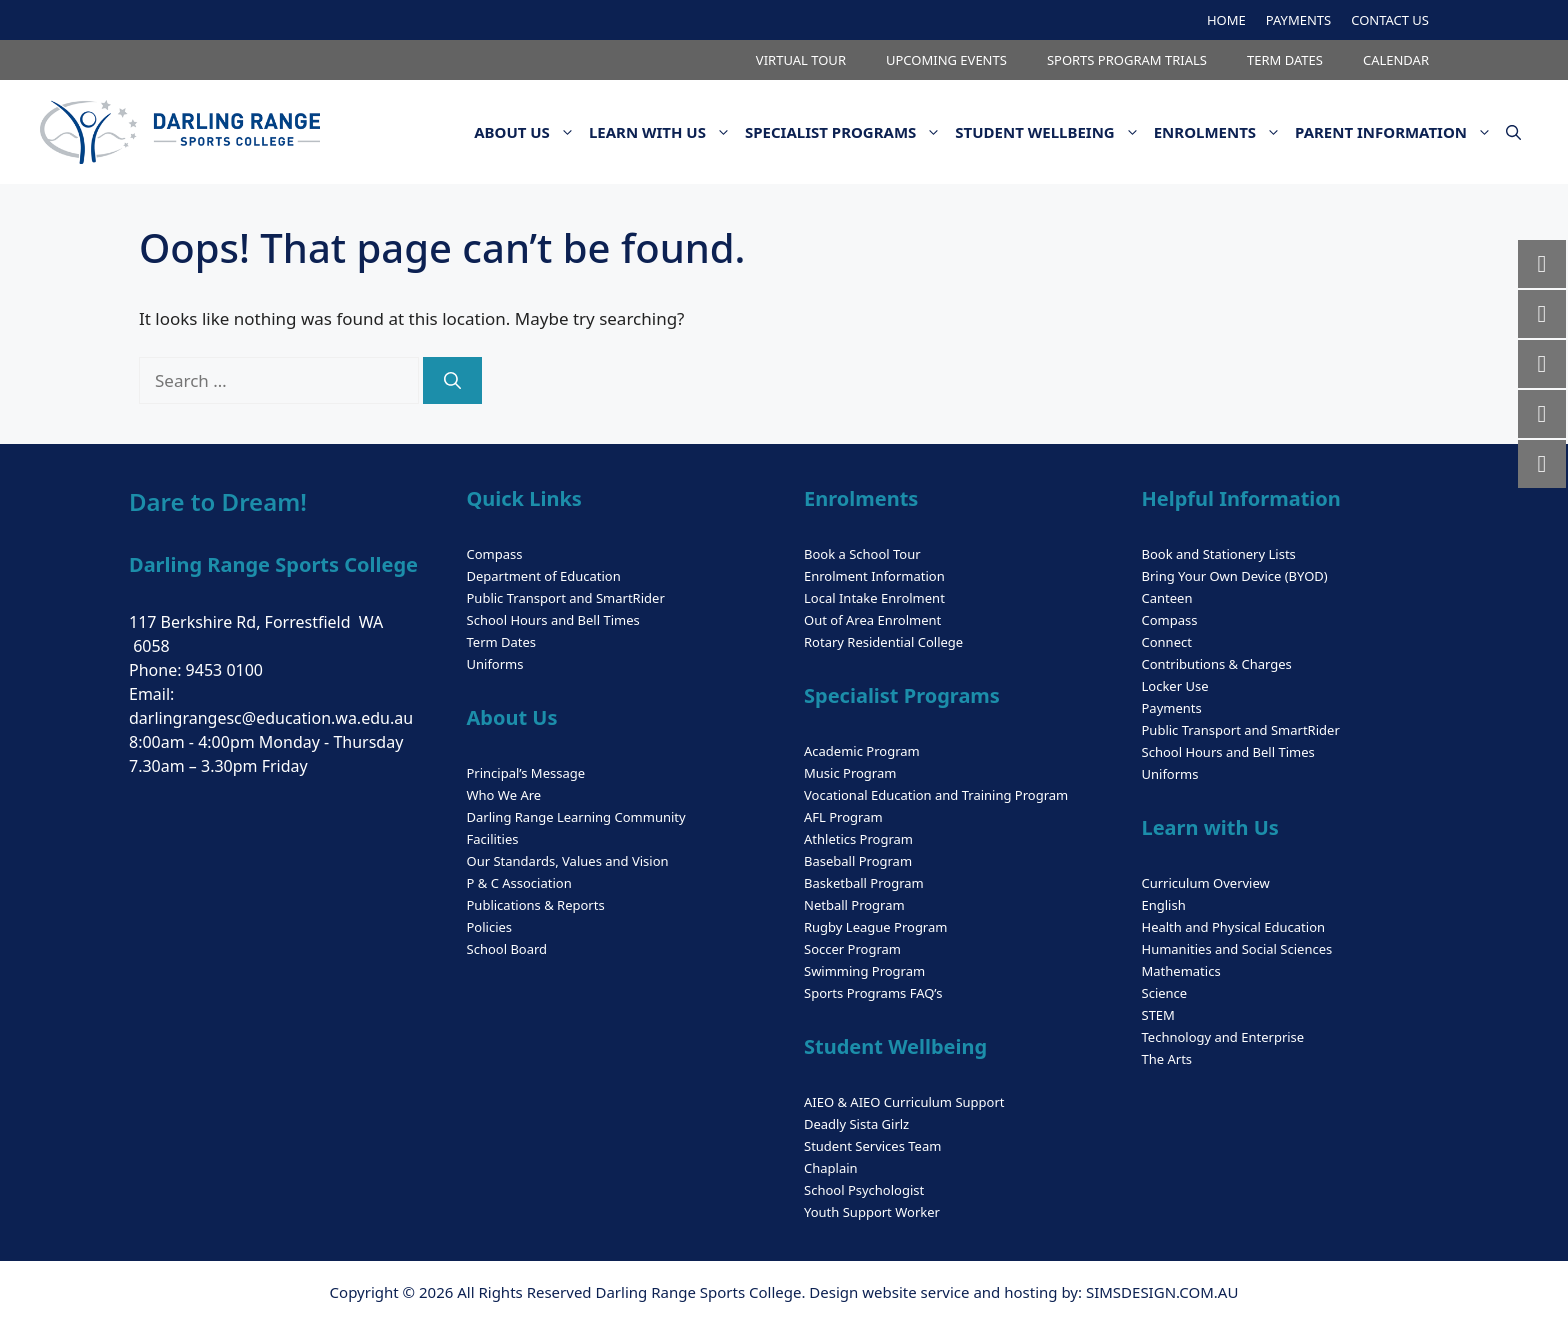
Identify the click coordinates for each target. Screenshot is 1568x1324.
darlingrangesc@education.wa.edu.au (271, 718)
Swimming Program (864, 971)
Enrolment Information (874, 576)
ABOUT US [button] (528, 132)
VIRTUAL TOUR (801, 60)
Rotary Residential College (883, 642)
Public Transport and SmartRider (566, 598)
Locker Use (1175, 686)
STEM (1158, 1015)
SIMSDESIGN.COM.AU (1162, 1292)
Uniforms (495, 664)
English (1164, 905)
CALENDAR (1396, 60)
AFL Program (843, 817)
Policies (490, 927)
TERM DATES (1285, 60)
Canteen (1167, 598)
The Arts (1167, 1059)
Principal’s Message (526, 773)
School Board (507, 949)
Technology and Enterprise (1223, 1037)
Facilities (493, 839)
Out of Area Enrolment (872, 620)
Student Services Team (872, 1146)
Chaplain (831, 1168)
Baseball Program (858, 861)
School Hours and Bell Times (553, 620)
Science (1165, 993)
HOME (1226, 20)
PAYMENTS (1298, 20)
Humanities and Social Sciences (1237, 949)
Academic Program (862, 751)
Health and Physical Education (1234, 927)
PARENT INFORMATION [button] (1397, 132)
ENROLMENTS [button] (1221, 132)
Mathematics (1181, 971)
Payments (1172, 708)
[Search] (452, 381)
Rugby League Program (875, 927)
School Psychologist (864, 1190)
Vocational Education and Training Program (936, 795)
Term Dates (502, 642)
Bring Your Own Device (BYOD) (1235, 576)
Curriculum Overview (1206, 883)
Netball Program (854, 905)
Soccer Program (852, 949)
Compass (495, 554)
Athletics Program (858, 839)
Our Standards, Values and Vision (568, 861)
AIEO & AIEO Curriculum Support (904, 1102)
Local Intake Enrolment (874, 598)
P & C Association (519, 883)
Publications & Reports (536, 905)
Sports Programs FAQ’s (873, 993)
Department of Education (544, 576)
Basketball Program (864, 883)
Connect (1167, 642)
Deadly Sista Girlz (856, 1124)
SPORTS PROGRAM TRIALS (1127, 60)
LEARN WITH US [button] (663, 132)
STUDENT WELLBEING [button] (1050, 132)
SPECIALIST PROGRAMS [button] (846, 132)
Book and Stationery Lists (1219, 554)
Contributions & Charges (1217, 664)
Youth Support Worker (872, 1212)
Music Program (850, 773)
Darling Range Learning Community (576, 817)
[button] (1513, 132)
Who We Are (504, 795)
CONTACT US (1390, 20)
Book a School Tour (862, 554)
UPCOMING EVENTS (946, 60)
